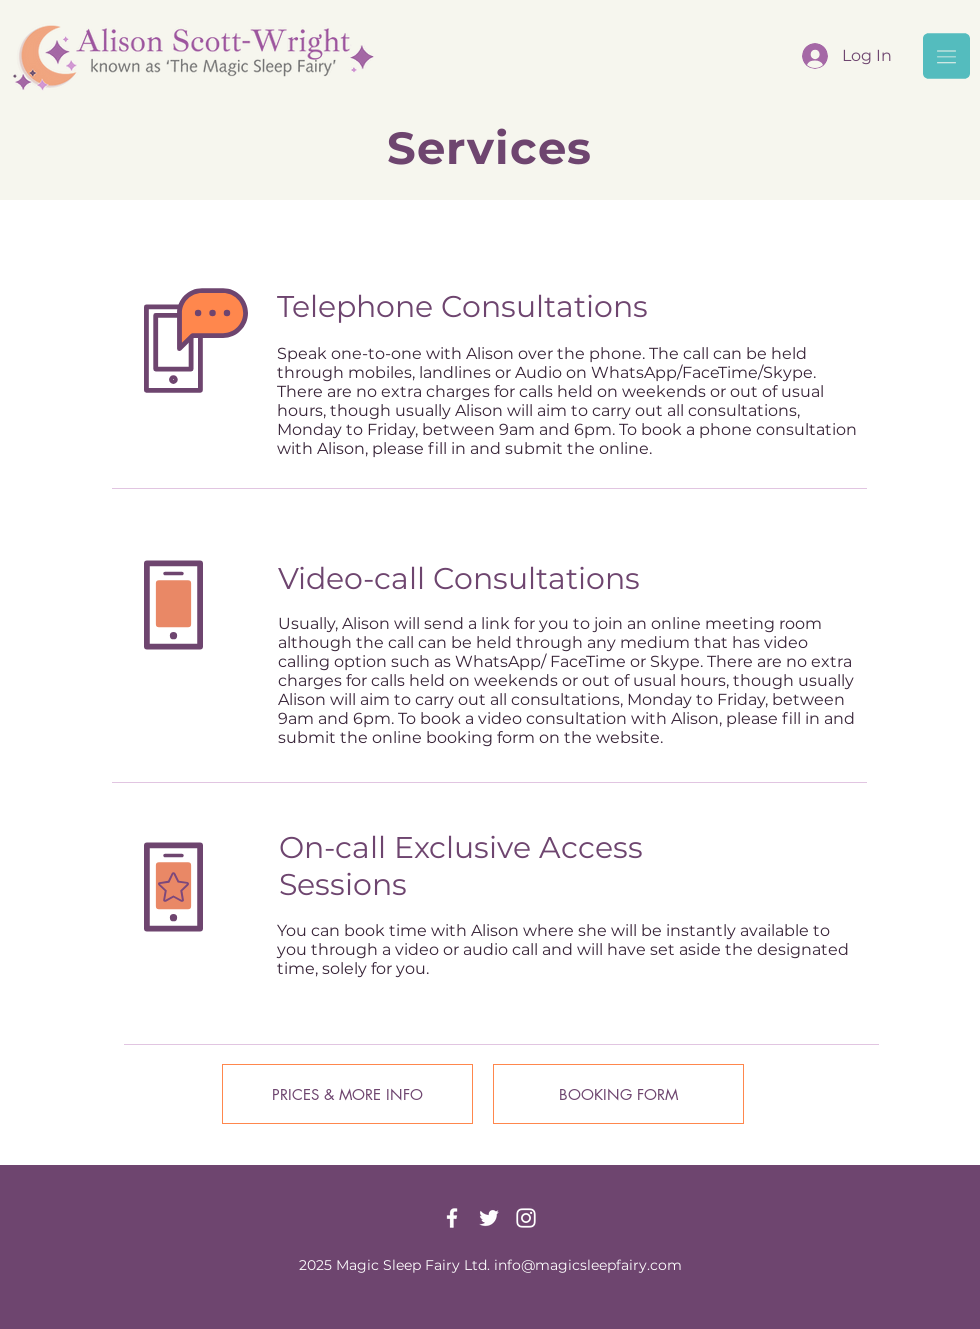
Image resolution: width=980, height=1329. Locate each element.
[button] (946, 56)
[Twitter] (489, 1218)
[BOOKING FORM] (618, 1094)
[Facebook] (452, 1218)
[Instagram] (526, 1218)
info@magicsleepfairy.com (588, 1265)
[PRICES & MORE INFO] (347, 1094)
